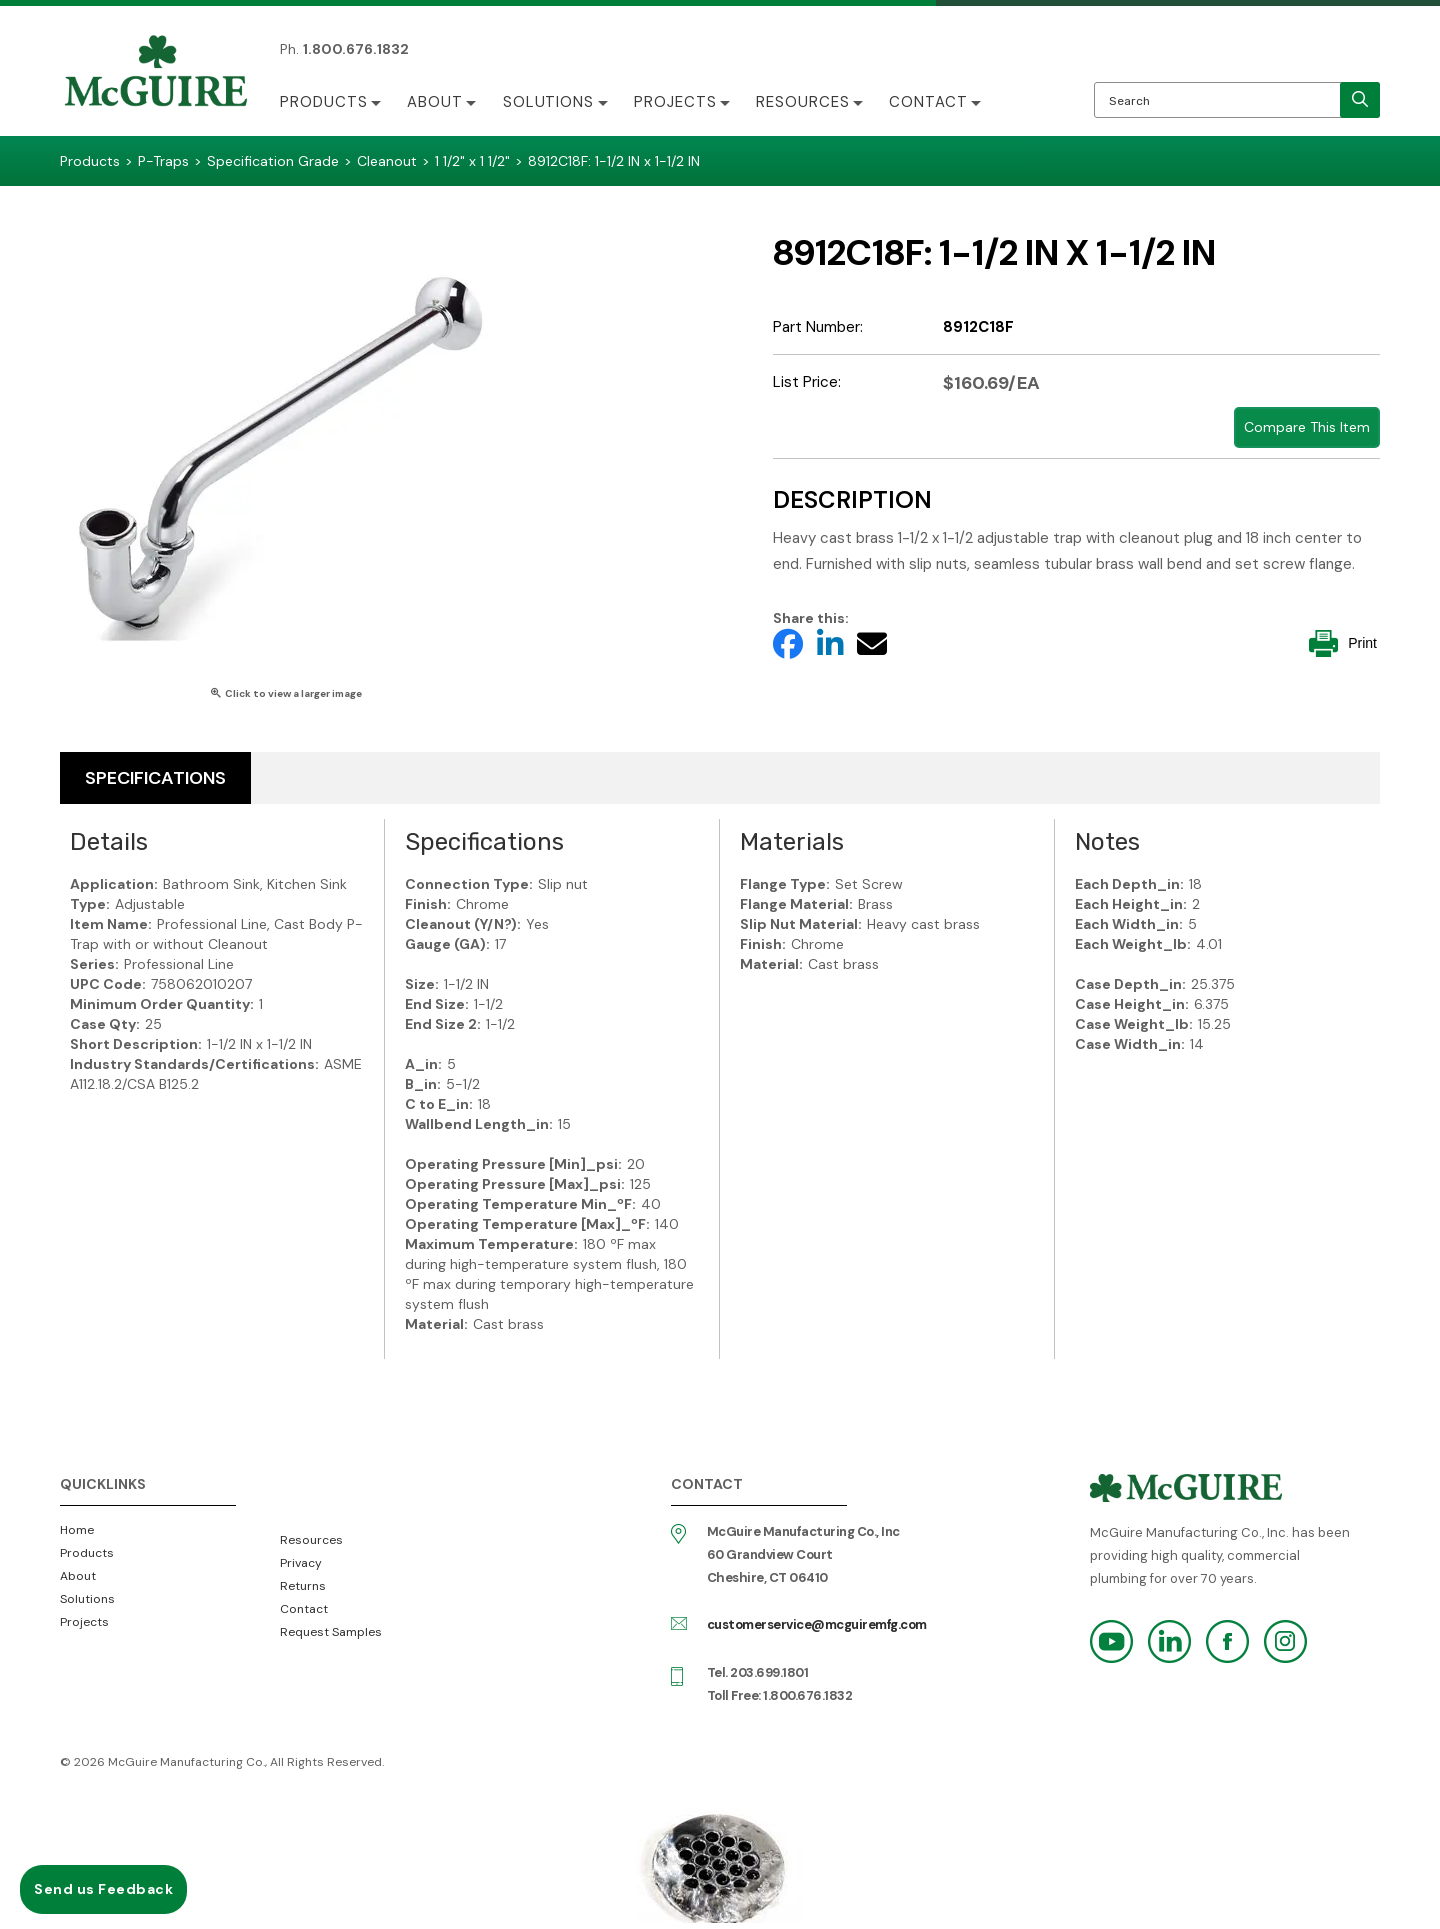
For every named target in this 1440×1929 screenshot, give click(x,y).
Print (1343, 643)
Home (77, 1530)
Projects (677, 102)
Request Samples (331, 1632)
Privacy (301, 1563)
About (436, 102)
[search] (1360, 100)
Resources (806, 102)
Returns (303, 1586)
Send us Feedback (103, 1889)
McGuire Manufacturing (156, 73)
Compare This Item (1307, 427)
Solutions (550, 102)
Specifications (155, 778)
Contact (932, 102)
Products (324, 102)
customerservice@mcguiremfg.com (817, 1624)
